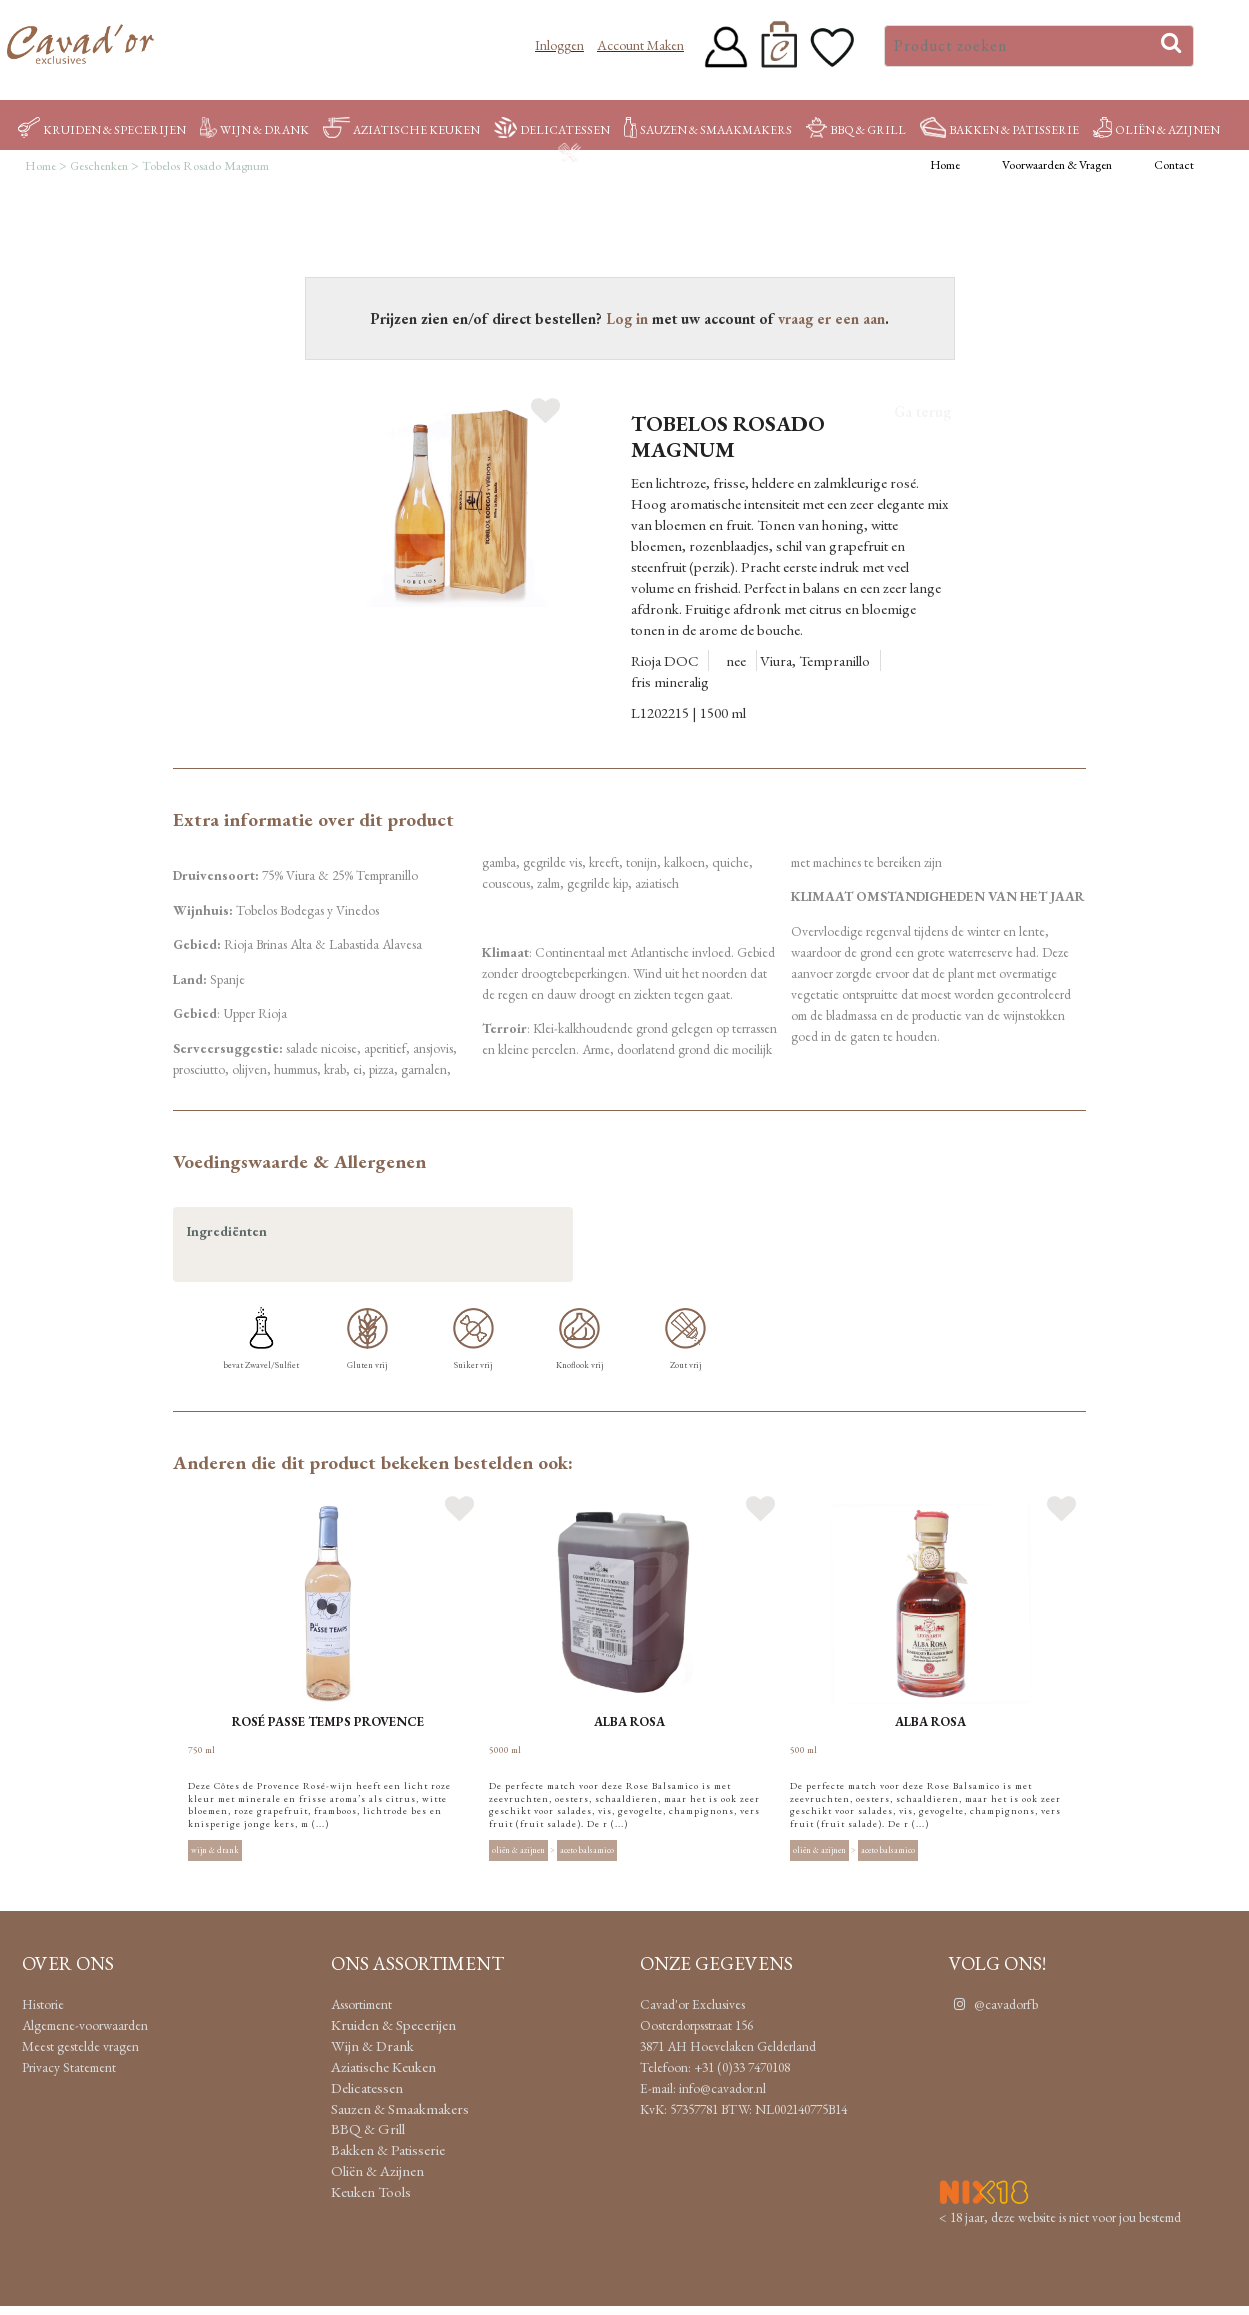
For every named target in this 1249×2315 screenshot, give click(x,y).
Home (945, 165)
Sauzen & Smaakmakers (708, 130)
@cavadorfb (993, 2004)
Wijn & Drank (254, 130)
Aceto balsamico (587, 1850)
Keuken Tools (619, 155)
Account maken (640, 45)
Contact (1174, 165)
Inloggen (559, 45)
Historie (43, 2004)
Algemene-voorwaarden (85, 2025)
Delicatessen (552, 130)
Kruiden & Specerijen (102, 130)
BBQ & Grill (855, 130)
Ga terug (922, 411)
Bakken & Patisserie (999, 130)
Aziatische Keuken (401, 130)
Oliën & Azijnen (1156, 130)
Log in (627, 318)
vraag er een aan (831, 318)
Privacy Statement (69, 2067)
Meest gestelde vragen (80, 2046)
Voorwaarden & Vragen (1057, 165)
